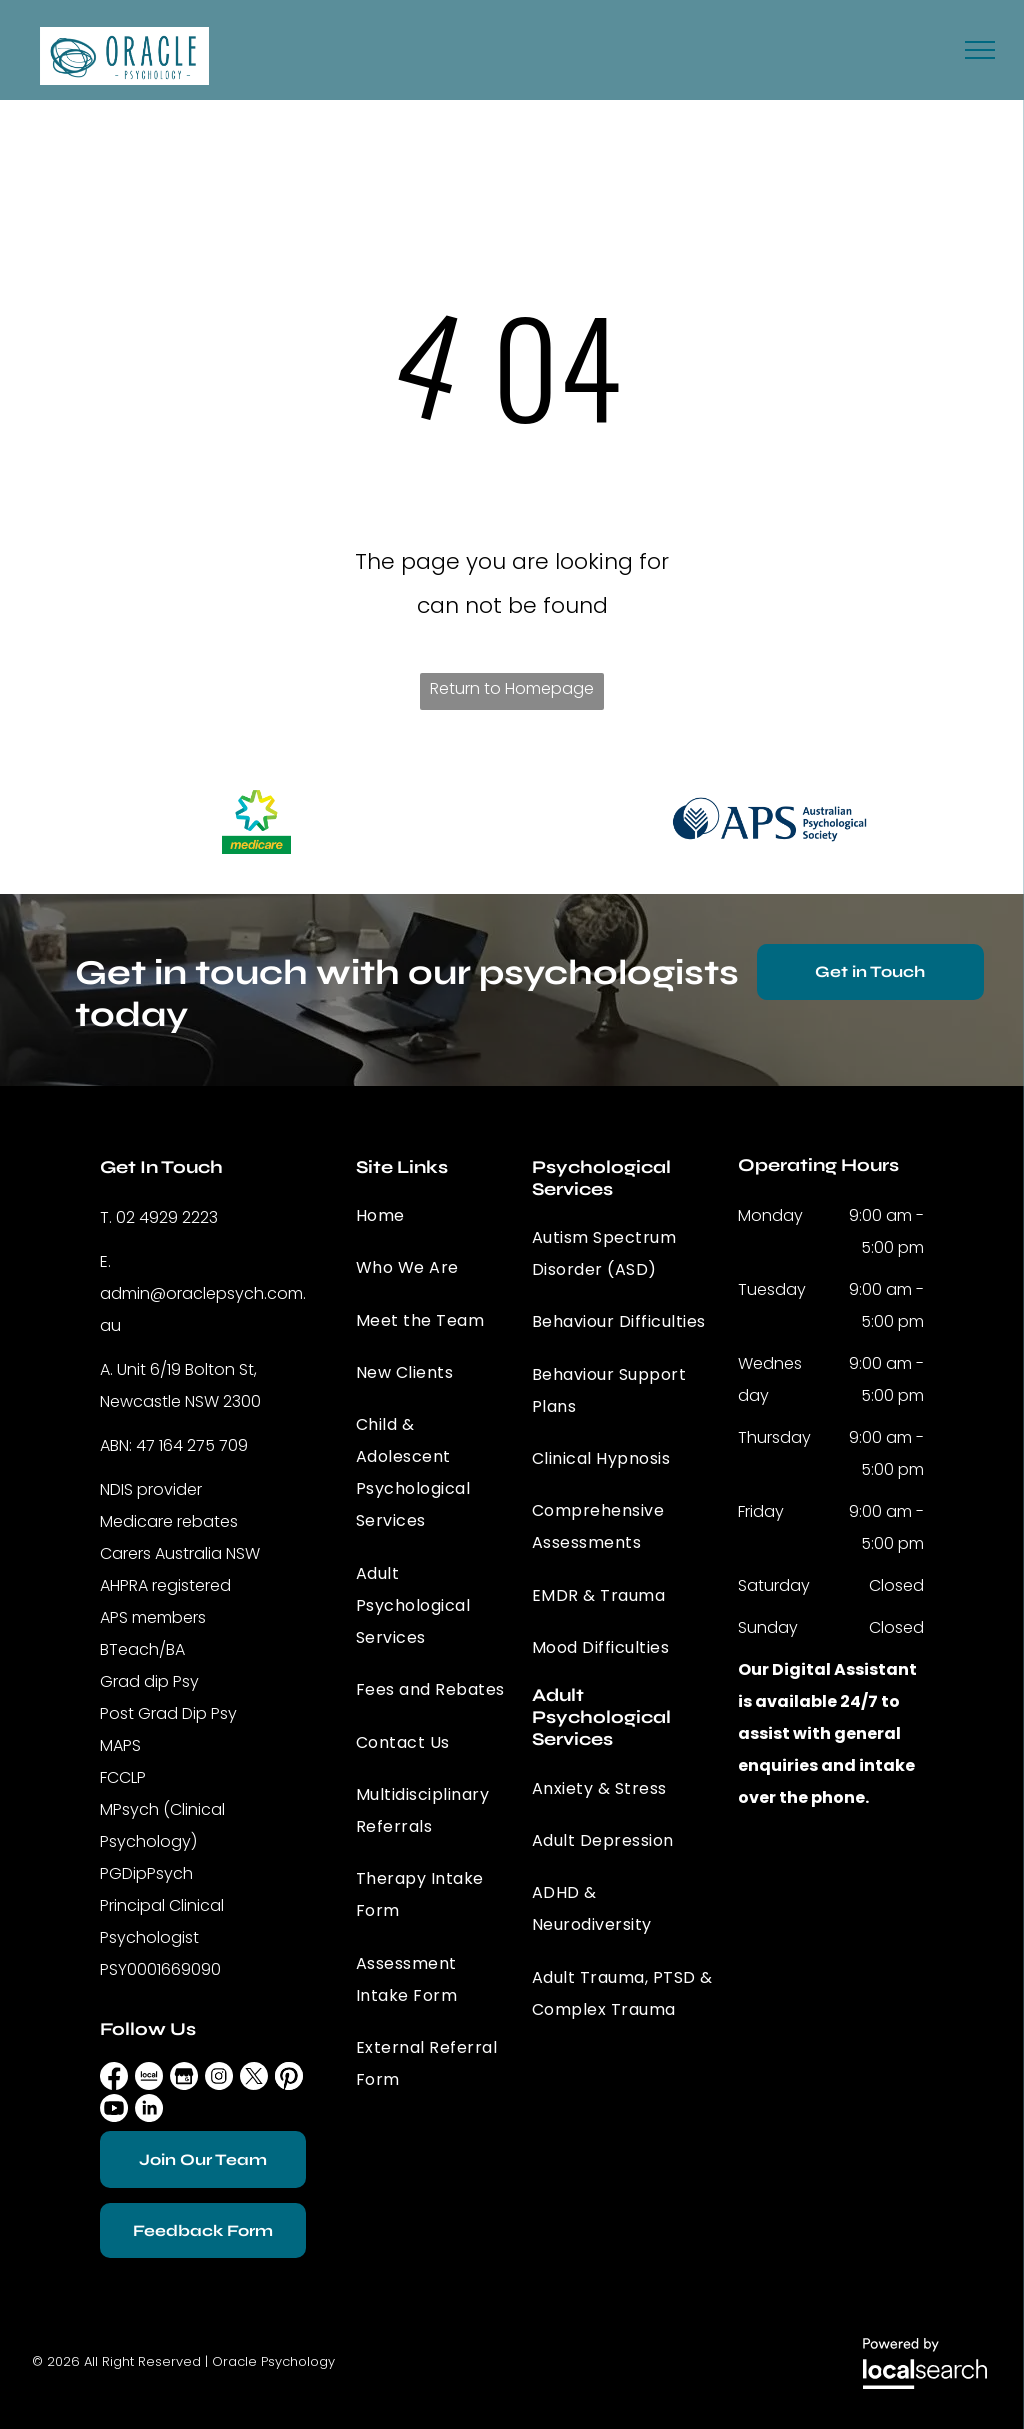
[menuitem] (434, 1216)
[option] (256, 819)
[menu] (980, 50)
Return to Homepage (512, 688)
